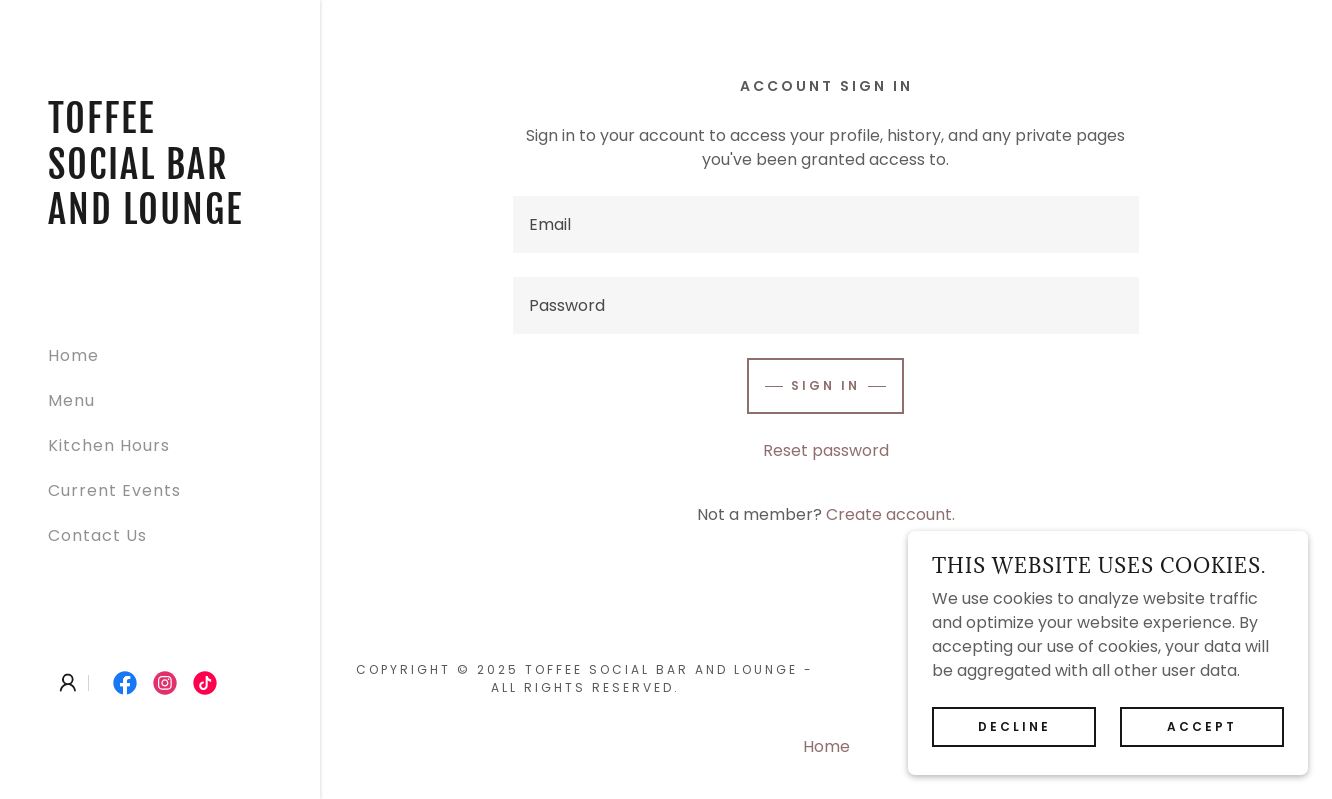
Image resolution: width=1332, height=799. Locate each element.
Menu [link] (71, 400)
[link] (160, 218)
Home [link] (73, 355)
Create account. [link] (890, 514)
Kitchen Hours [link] (109, 445)
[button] (68, 683)
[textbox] (826, 224)
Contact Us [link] (97, 535)
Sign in (825, 385)
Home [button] (826, 746)
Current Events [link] (114, 490)
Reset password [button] (826, 450)
